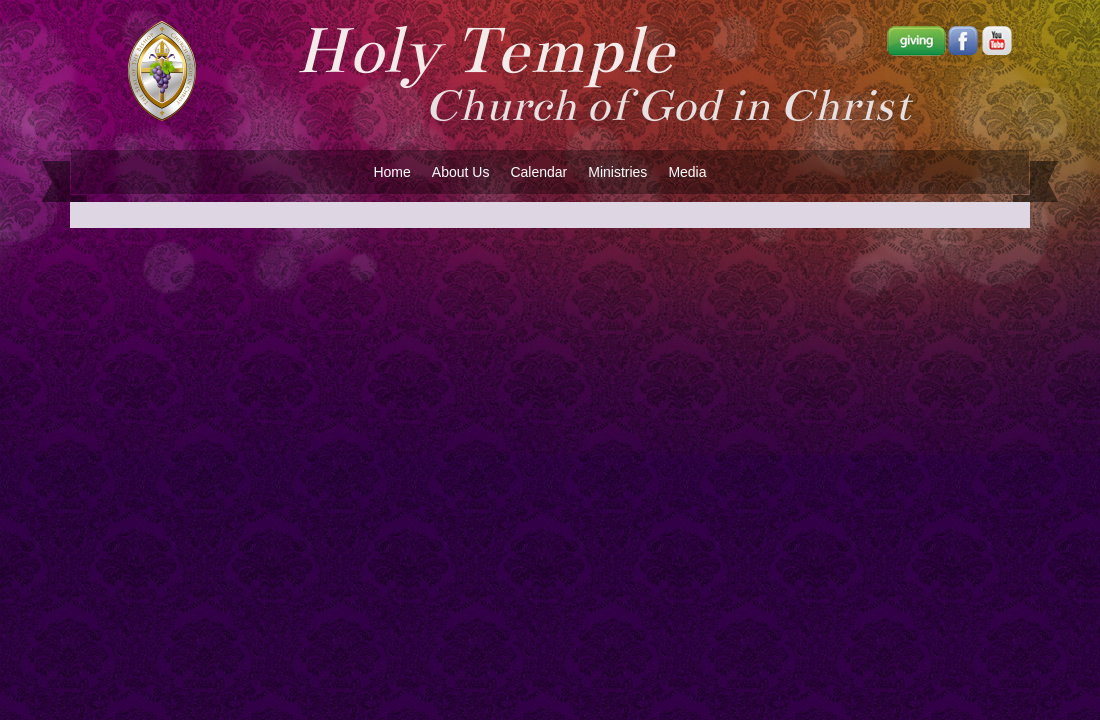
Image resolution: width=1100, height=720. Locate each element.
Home (391, 172)
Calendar (538, 172)
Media (687, 172)
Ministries (617, 172)
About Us (461, 172)
